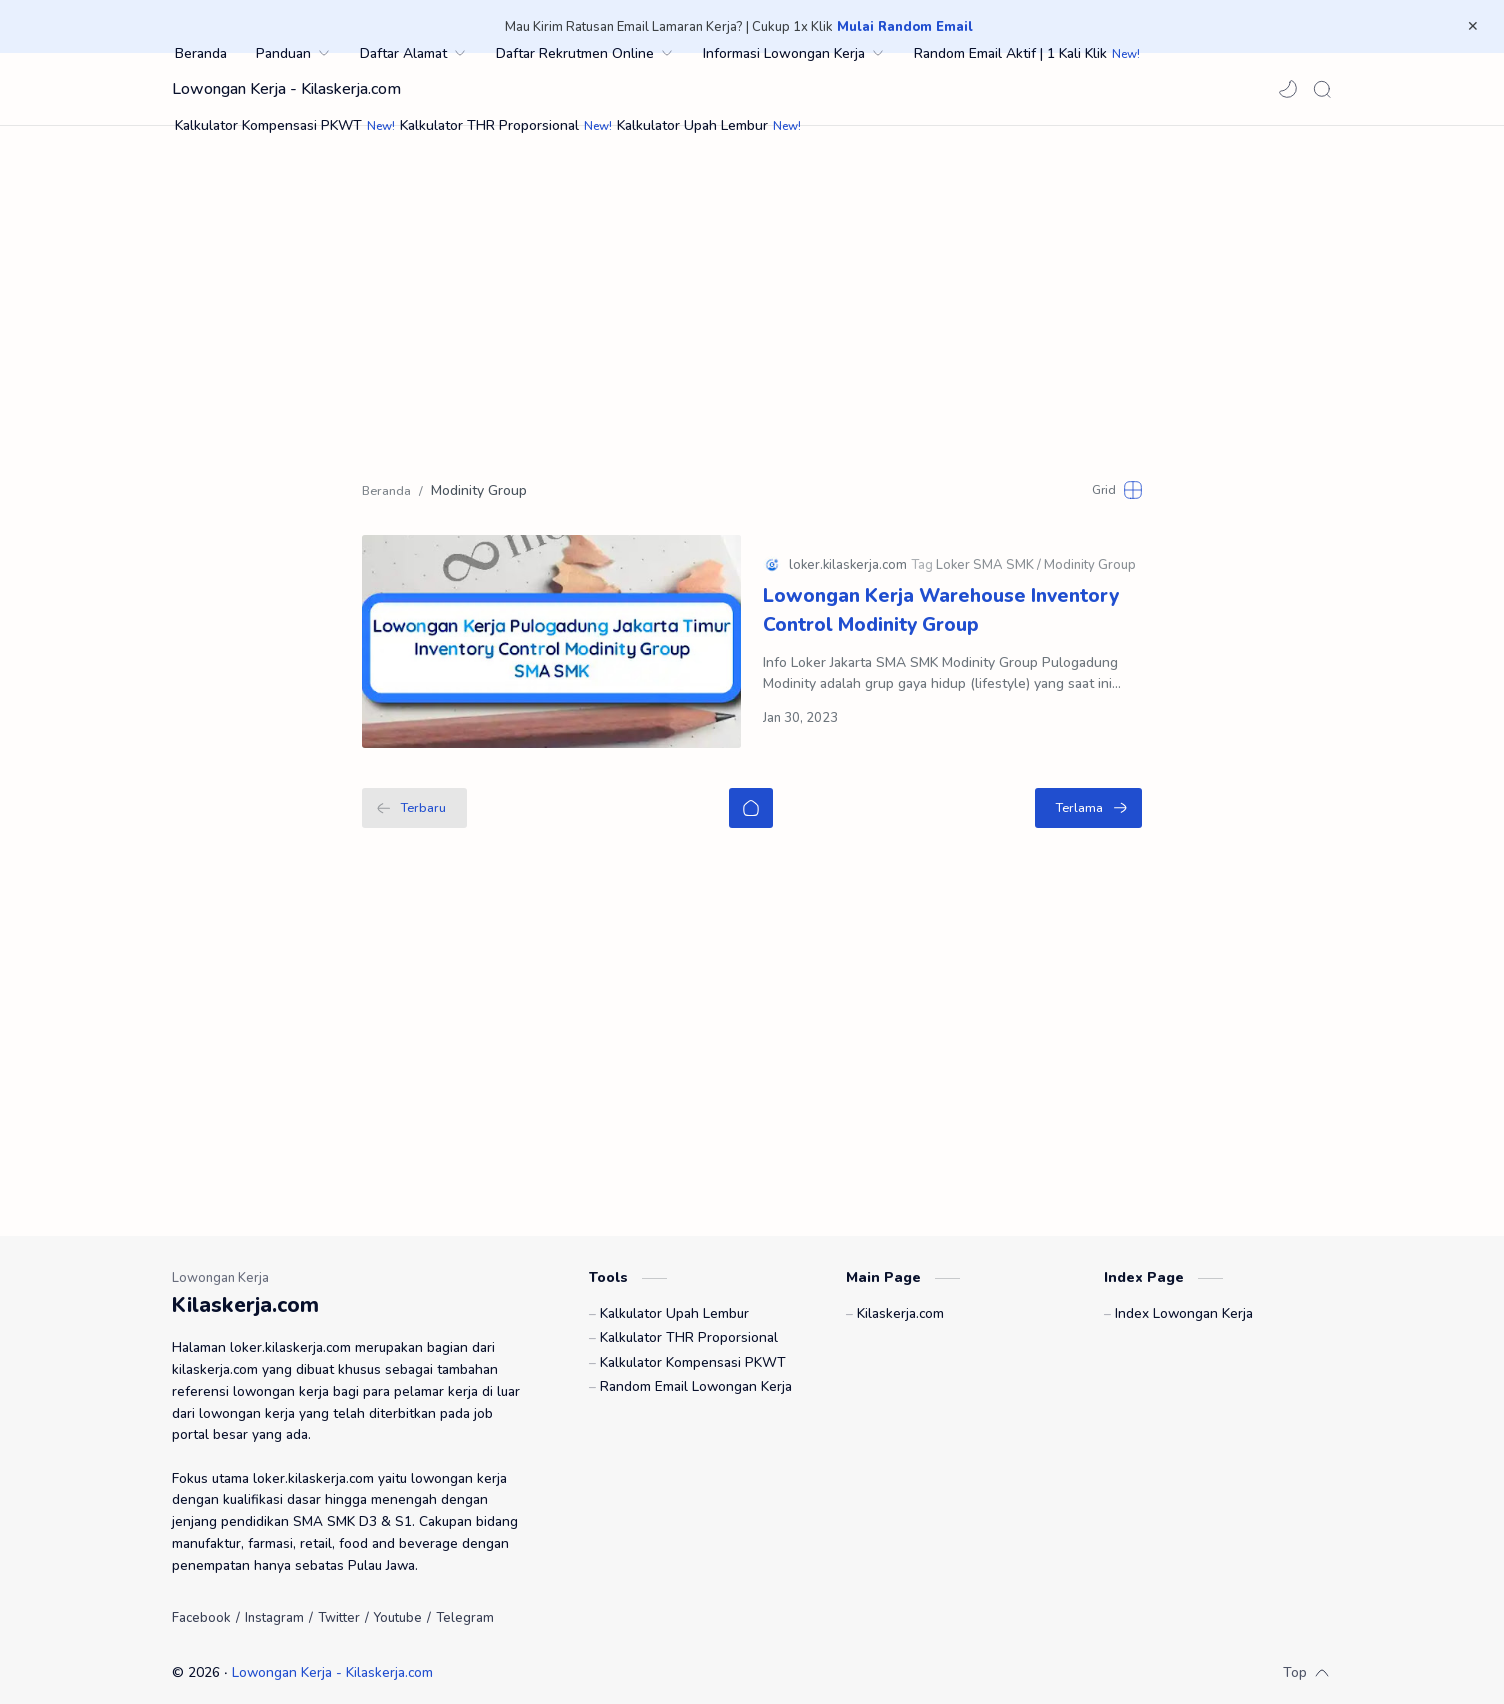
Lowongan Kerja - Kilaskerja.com (286, 89)
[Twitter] (339, 1607)
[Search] (1322, 89)
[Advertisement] (752, 296)
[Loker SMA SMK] (988, 559)
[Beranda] (751, 794)
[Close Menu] (1473, 27)
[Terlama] (1088, 794)
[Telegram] (465, 1607)
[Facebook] (201, 1607)
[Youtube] (398, 1607)
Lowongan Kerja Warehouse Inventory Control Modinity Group (941, 604)
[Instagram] (274, 1607)
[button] (1288, 89)
